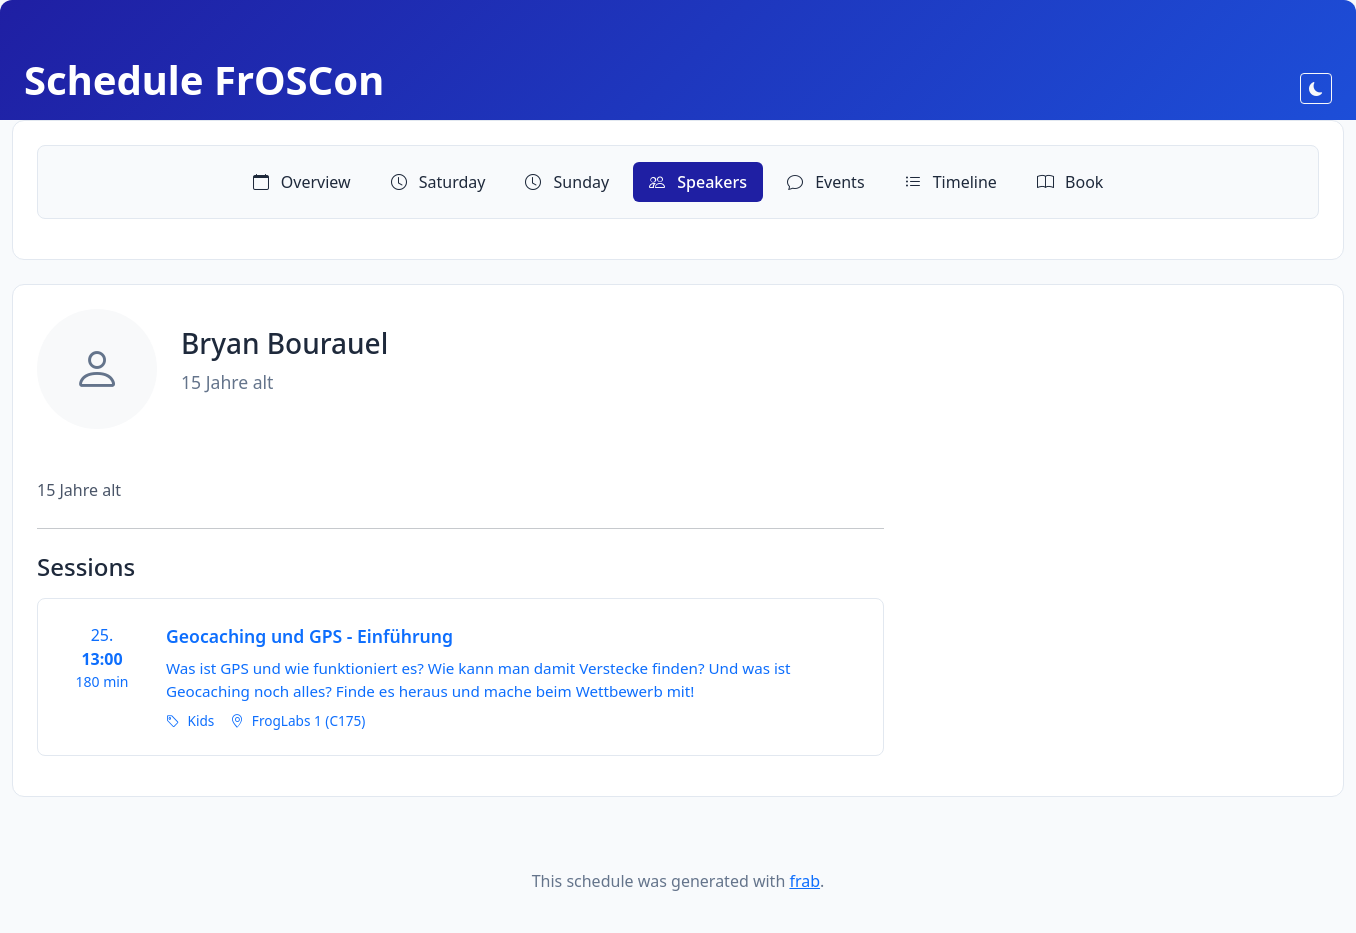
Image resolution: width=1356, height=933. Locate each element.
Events (826, 182)
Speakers (698, 182)
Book (1070, 182)
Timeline (951, 182)
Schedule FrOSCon (204, 79)
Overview (302, 182)
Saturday (438, 182)
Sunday (567, 182)
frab (804, 881)
